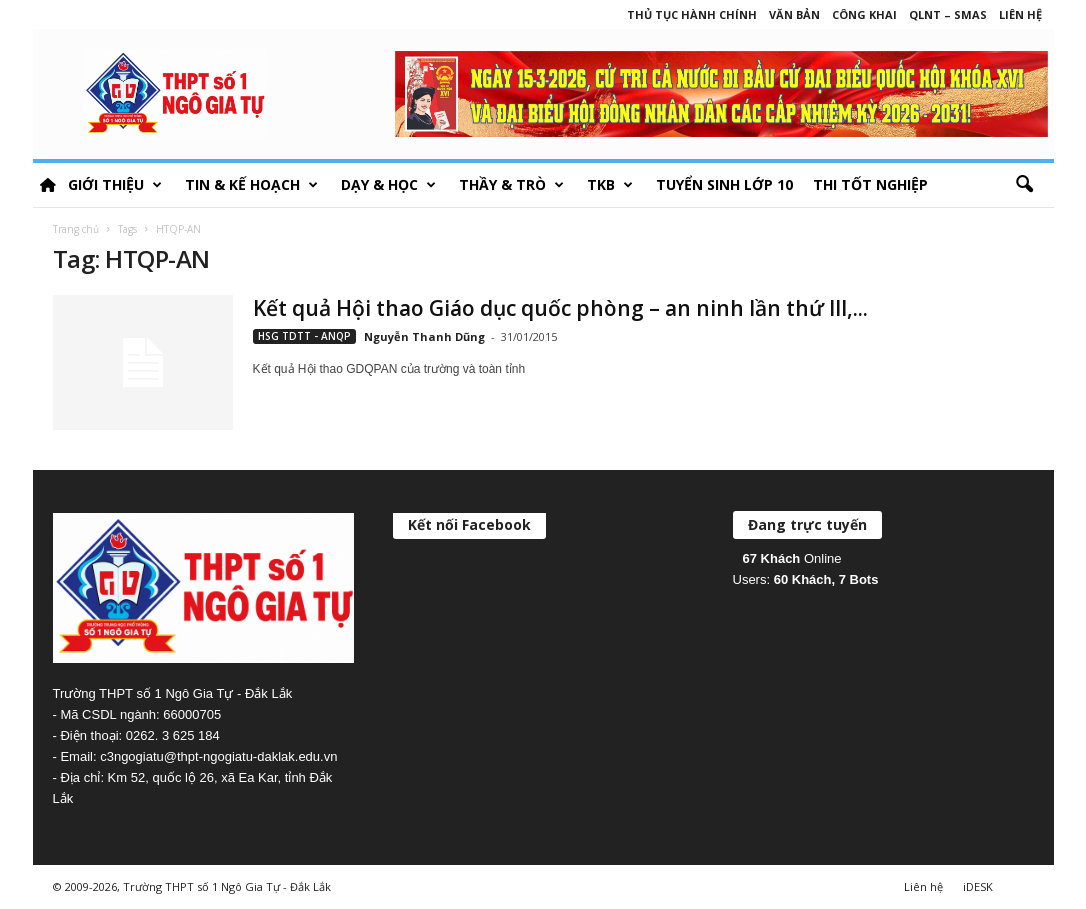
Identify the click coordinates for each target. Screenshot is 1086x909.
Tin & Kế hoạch (251, 185)
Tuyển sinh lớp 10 (724, 184)
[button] (1024, 185)
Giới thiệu (115, 185)
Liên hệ (1020, 14)
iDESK (978, 886)
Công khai (864, 14)
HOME (48, 185)
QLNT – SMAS (948, 14)
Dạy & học (388, 185)
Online (792, 558)
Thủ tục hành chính (692, 14)
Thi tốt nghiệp (870, 184)
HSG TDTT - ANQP (304, 336)
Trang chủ (76, 229)
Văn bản (794, 14)
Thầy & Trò (511, 185)
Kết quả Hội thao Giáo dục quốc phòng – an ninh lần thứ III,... (560, 308)
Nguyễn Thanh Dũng (424, 336)
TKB (610, 185)
